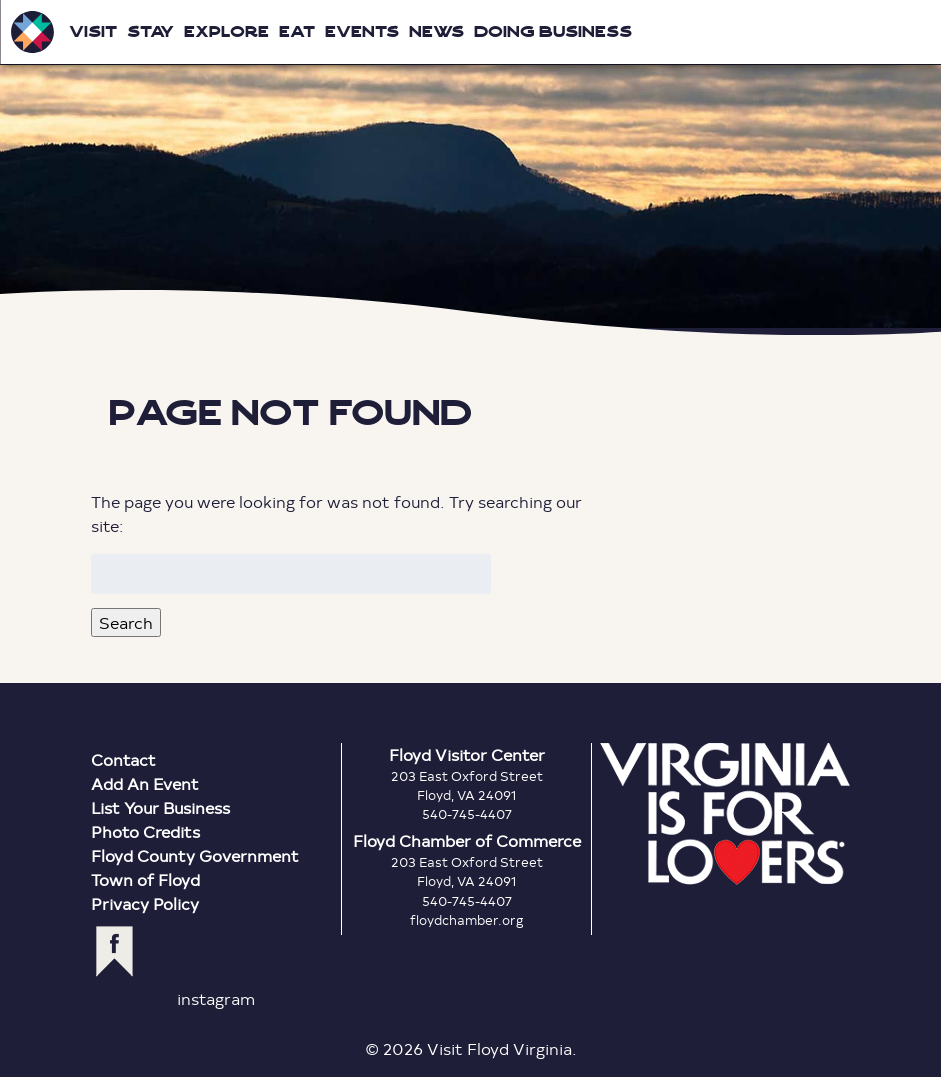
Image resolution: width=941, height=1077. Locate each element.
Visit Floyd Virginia (32, 32)
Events (362, 31)
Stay (150, 31)
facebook (114, 951)
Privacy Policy (145, 903)
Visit (93, 31)
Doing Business (553, 31)
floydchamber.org (467, 920)
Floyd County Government (195, 855)
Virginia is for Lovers (725, 814)
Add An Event (145, 783)
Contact (123, 759)
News (436, 31)
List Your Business (160, 807)
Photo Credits (145, 831)
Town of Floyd (145, 879)
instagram (216, 998)
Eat (297, 31)
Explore (226, 31)
